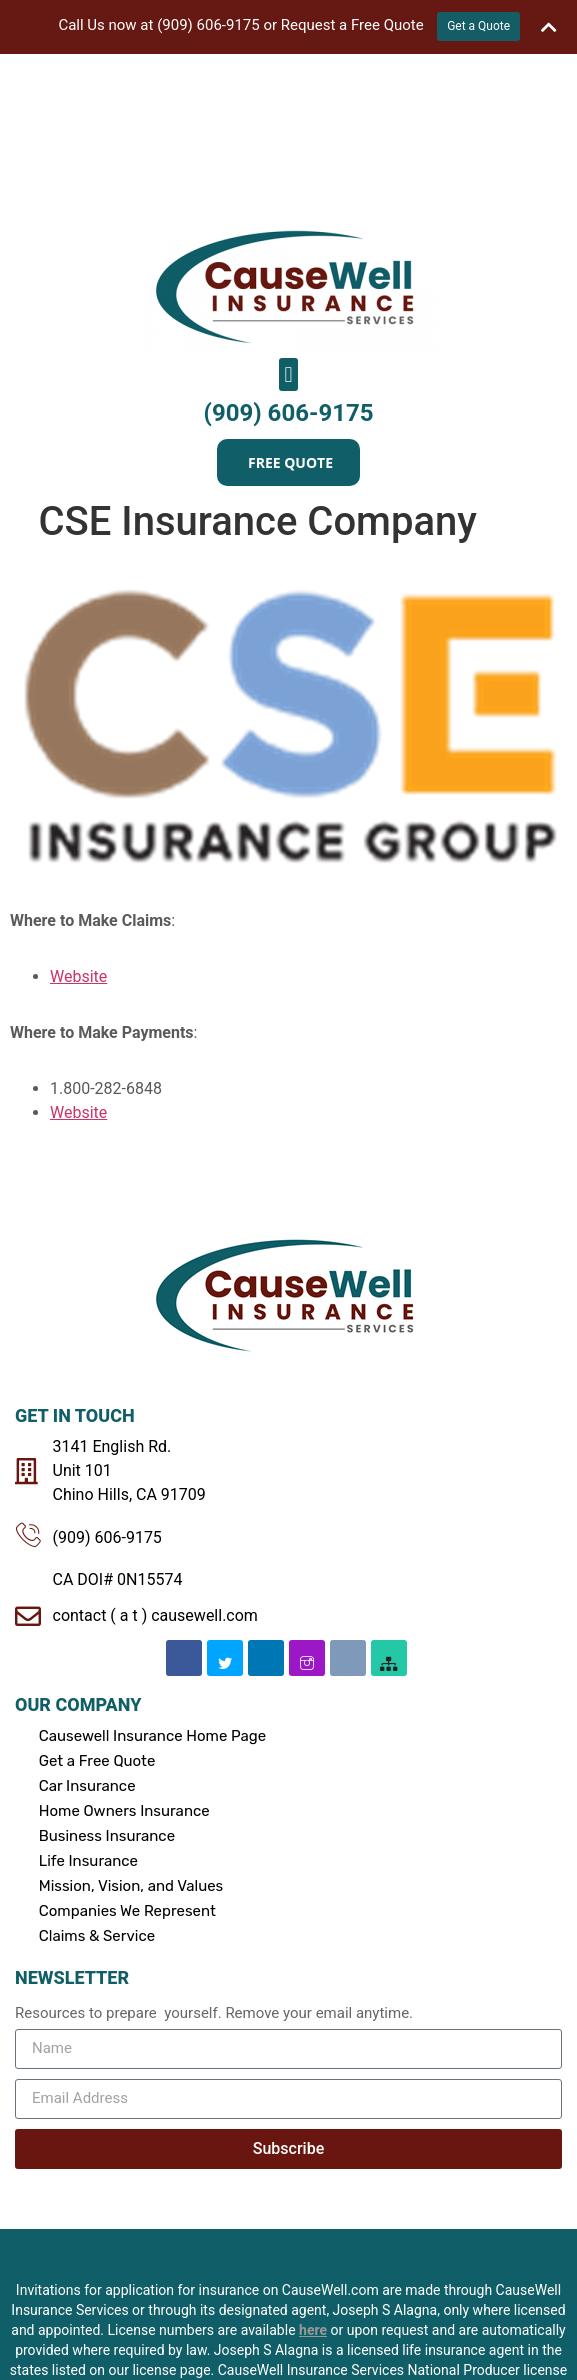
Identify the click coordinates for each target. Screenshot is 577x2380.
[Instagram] (307, 1504)
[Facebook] (184, 1504)
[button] (288, 220)
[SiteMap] (389, 1504)
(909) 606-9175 (289, 259)
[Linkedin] (266, 1504)
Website (78, 822)
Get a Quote (478, 26)
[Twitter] (225, 1504)
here (313, 2175)
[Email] (348, 1504)
